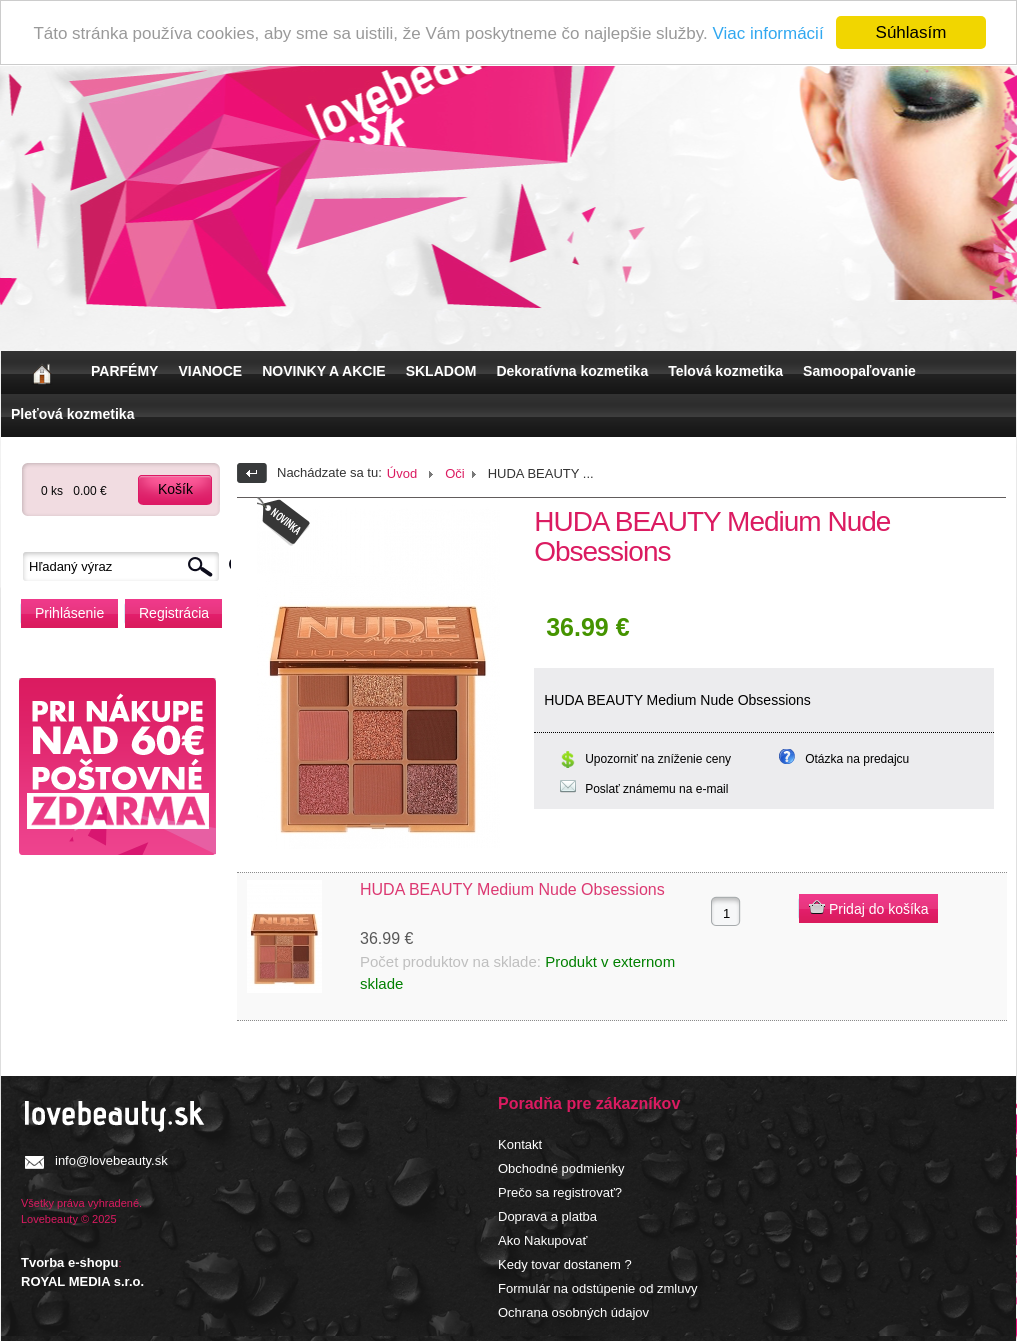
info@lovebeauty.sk (111, 1160)
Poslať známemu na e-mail (656, 789)
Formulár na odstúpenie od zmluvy (597, 1288)
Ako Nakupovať (542, 1240)
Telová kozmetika (725, 371)
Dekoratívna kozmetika (572, 371)
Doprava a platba (547, 1216)
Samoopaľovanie (859, 371)
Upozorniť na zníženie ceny (658, 759)
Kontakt (520, 1144)
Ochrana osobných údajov (573, 1312)
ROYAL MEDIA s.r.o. (82, 1281)
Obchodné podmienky (561, 1168)
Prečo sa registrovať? (560, 1192)
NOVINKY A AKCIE (323, 371)
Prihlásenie (69, 613)
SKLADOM (441, 371)
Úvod (402, 473)
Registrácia (174, 613)
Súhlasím (911, 32)
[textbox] (126, 566)
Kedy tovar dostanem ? (565, 1264)
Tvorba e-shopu (70, 1262)
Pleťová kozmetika (72, 414)
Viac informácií (767, 32)
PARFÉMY (124, 371)
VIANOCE (210, 371)
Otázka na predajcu (857, 759)
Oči (455, 473)
